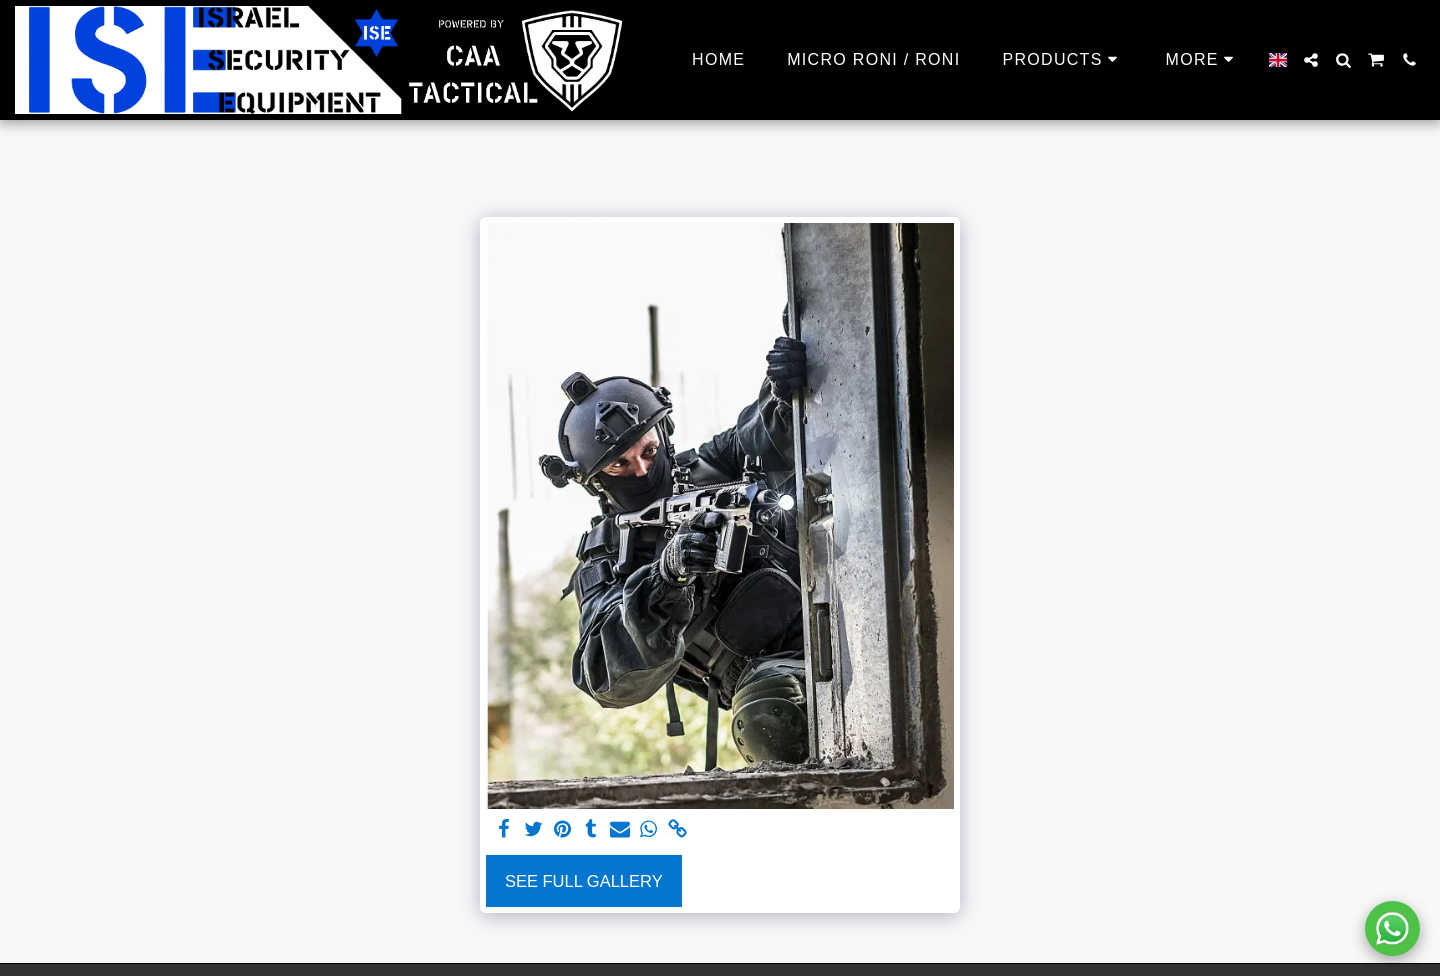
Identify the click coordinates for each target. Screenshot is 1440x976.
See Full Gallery (584, 881)
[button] (1311, 60)
